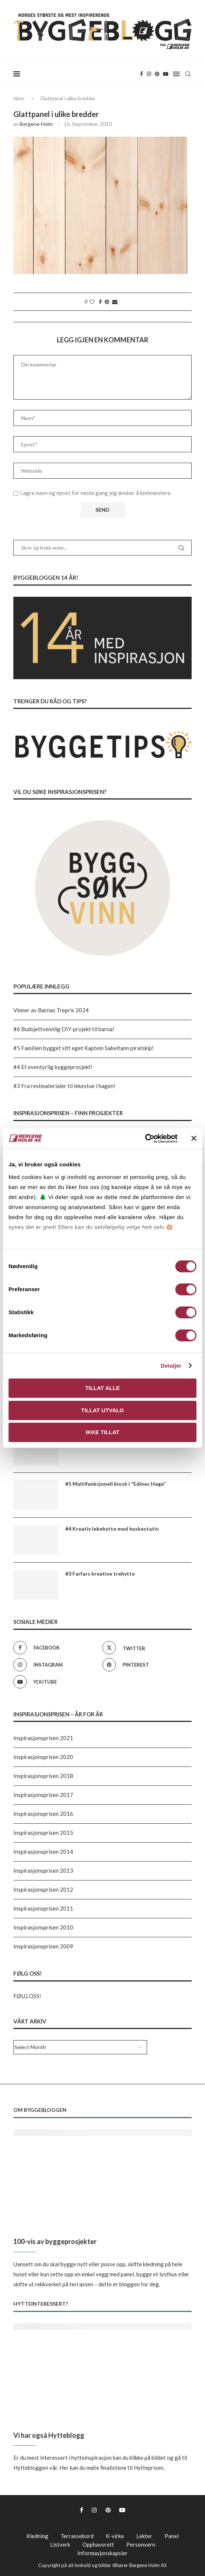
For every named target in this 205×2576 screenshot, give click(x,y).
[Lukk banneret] (193, 1138)
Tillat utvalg (102, 1410)
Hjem (19, 98)
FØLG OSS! (27, 1996)
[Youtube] (165, 74)
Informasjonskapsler (102, 2553)
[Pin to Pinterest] (107, 302)
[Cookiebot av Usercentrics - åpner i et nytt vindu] (145, 1138)
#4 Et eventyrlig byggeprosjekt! (52, 1067)
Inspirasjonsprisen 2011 (43, 1908)
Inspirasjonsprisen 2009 (43, 1946)
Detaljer (171, 1365)
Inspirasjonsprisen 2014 (43, 1851)
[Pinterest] (157, 74)
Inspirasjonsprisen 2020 (43, 1756)
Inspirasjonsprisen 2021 (43, 1738)
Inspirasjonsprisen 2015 (43, 1832)
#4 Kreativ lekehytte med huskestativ (112, 1528)
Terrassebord (77, 2536)
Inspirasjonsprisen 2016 (43, 1813)
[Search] (188, 74)
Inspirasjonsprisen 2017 (43, 1794)
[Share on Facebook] (100, 302)
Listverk (60, 2544)
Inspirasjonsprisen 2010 (43, 1927)
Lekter (144, 2536)
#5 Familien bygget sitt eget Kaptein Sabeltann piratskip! (83, 1048)
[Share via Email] (114, 302)
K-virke (115, 2536)
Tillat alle (102, 1388)
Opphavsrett (98, 2544)
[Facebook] (141, 74)
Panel (172, 2536)
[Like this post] (92, 302)
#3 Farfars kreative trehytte (100, 1573)
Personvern (140, 2544)
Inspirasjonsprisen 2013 (43, 1870)
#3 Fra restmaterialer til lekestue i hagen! (64, 1085)
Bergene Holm (36, 124)
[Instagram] (149, 74)
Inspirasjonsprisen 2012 (43, 1889)
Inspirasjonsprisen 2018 (43, 1775)
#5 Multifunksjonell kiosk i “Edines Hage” (115, 1484)
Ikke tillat (103, 1432)
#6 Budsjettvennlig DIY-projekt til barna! (63, 1029)
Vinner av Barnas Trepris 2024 (51, 1010)
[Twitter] (145, 1647)
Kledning (37, 2536)
